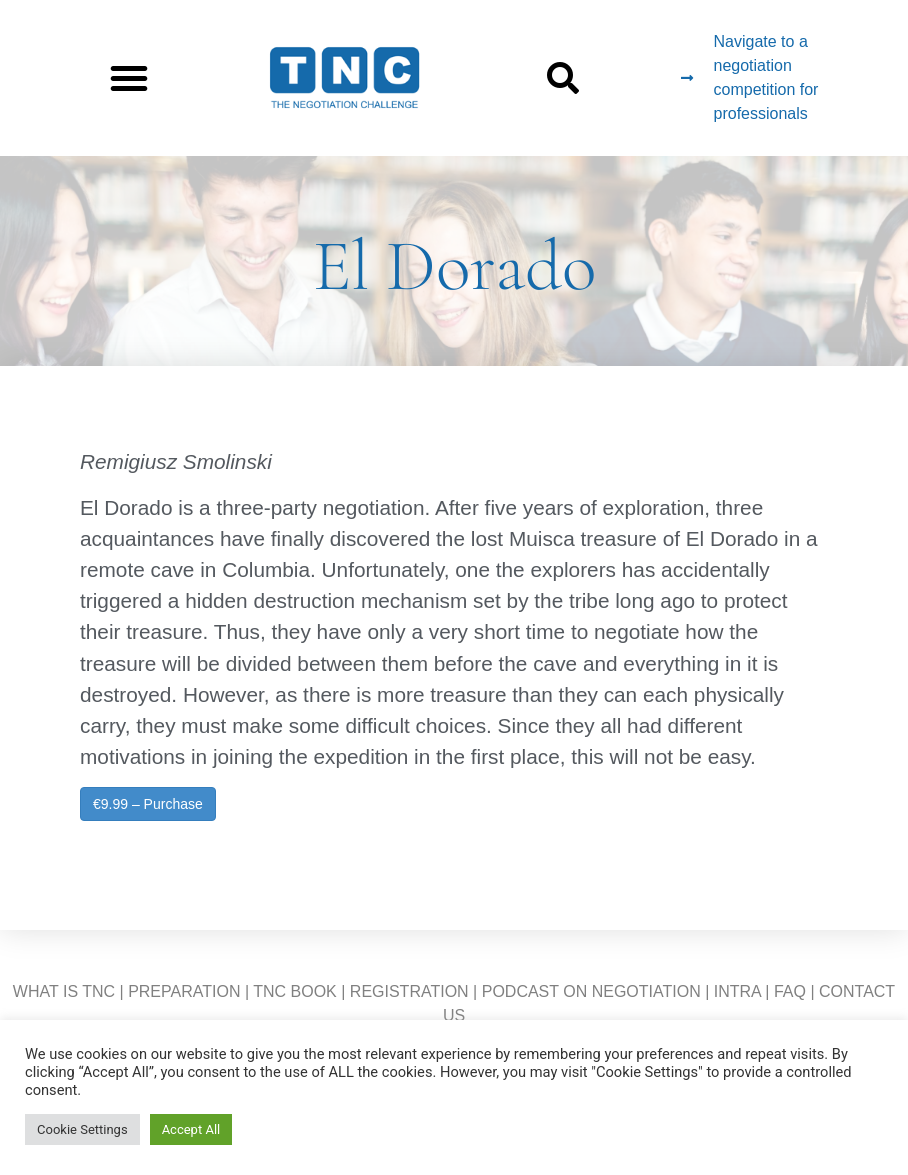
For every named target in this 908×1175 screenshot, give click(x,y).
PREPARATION (184, 991)
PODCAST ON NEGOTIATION (591, 991)
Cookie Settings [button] (82, 1129)
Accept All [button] (191, 1129)
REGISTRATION (409, 991)
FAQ (790, 991)
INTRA (737, 991)
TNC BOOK (295, 991)
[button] (129, 78)
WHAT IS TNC (64, 991)
